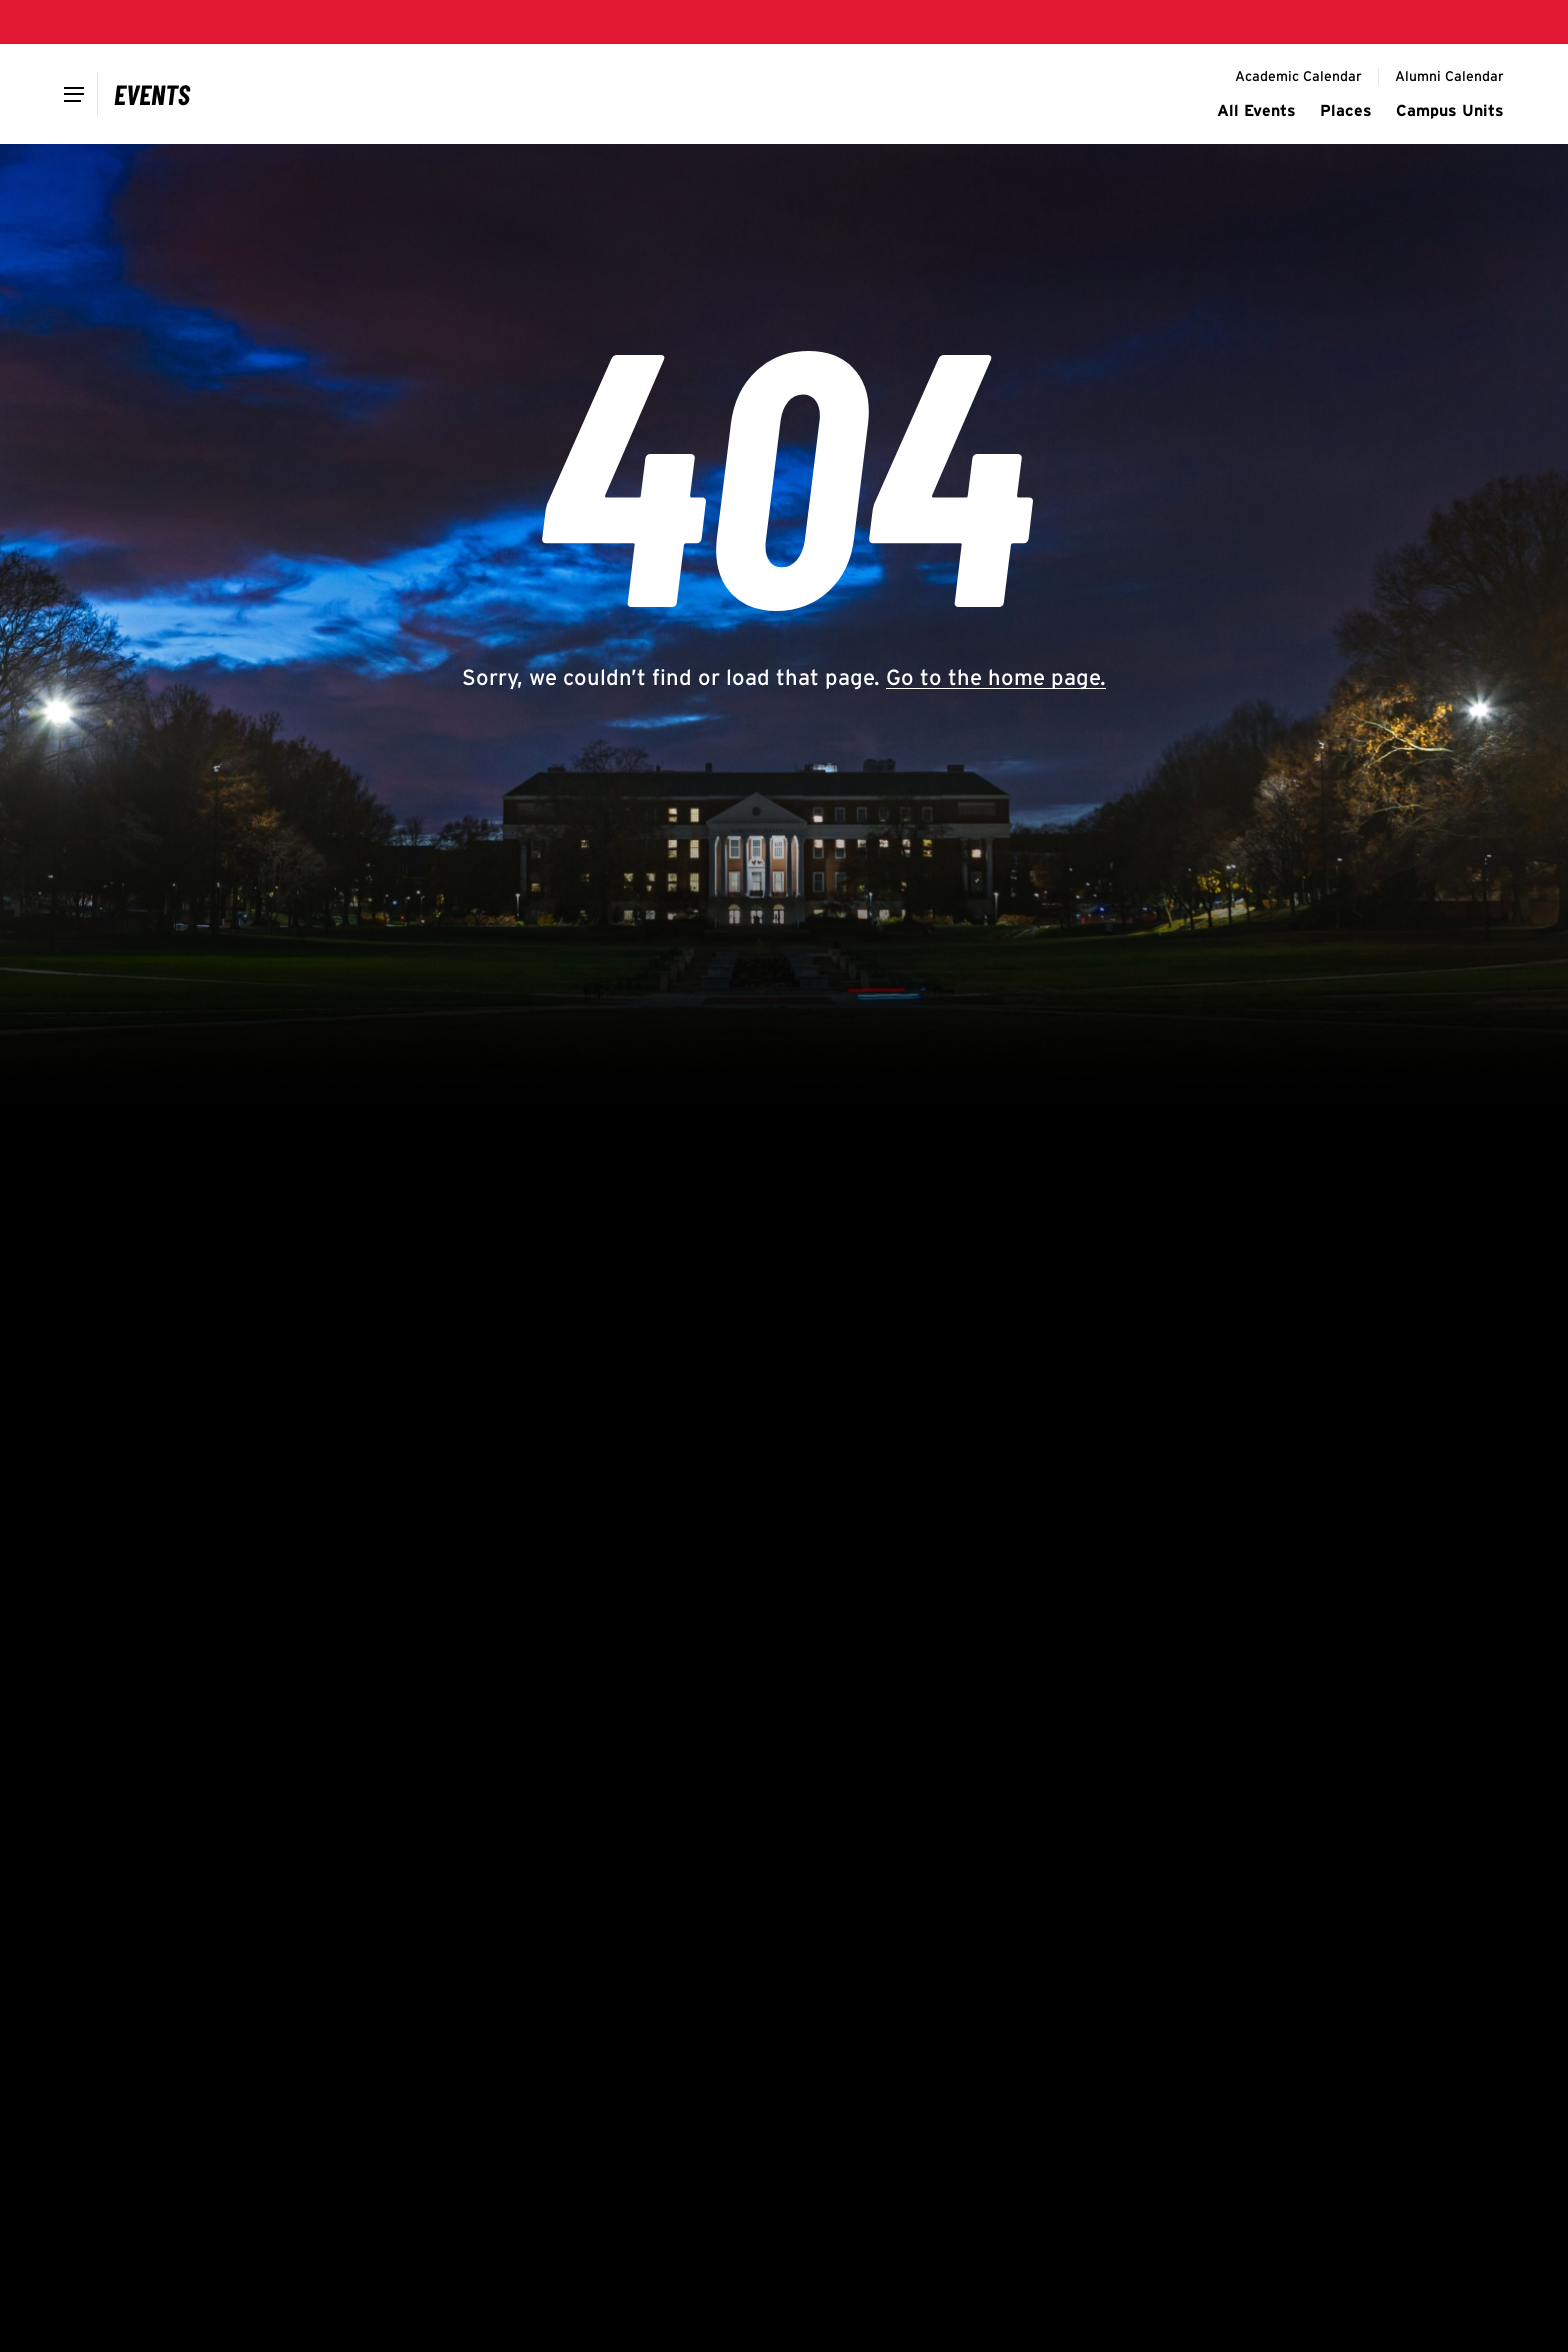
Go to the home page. (996, 677)
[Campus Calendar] (152, 94)
